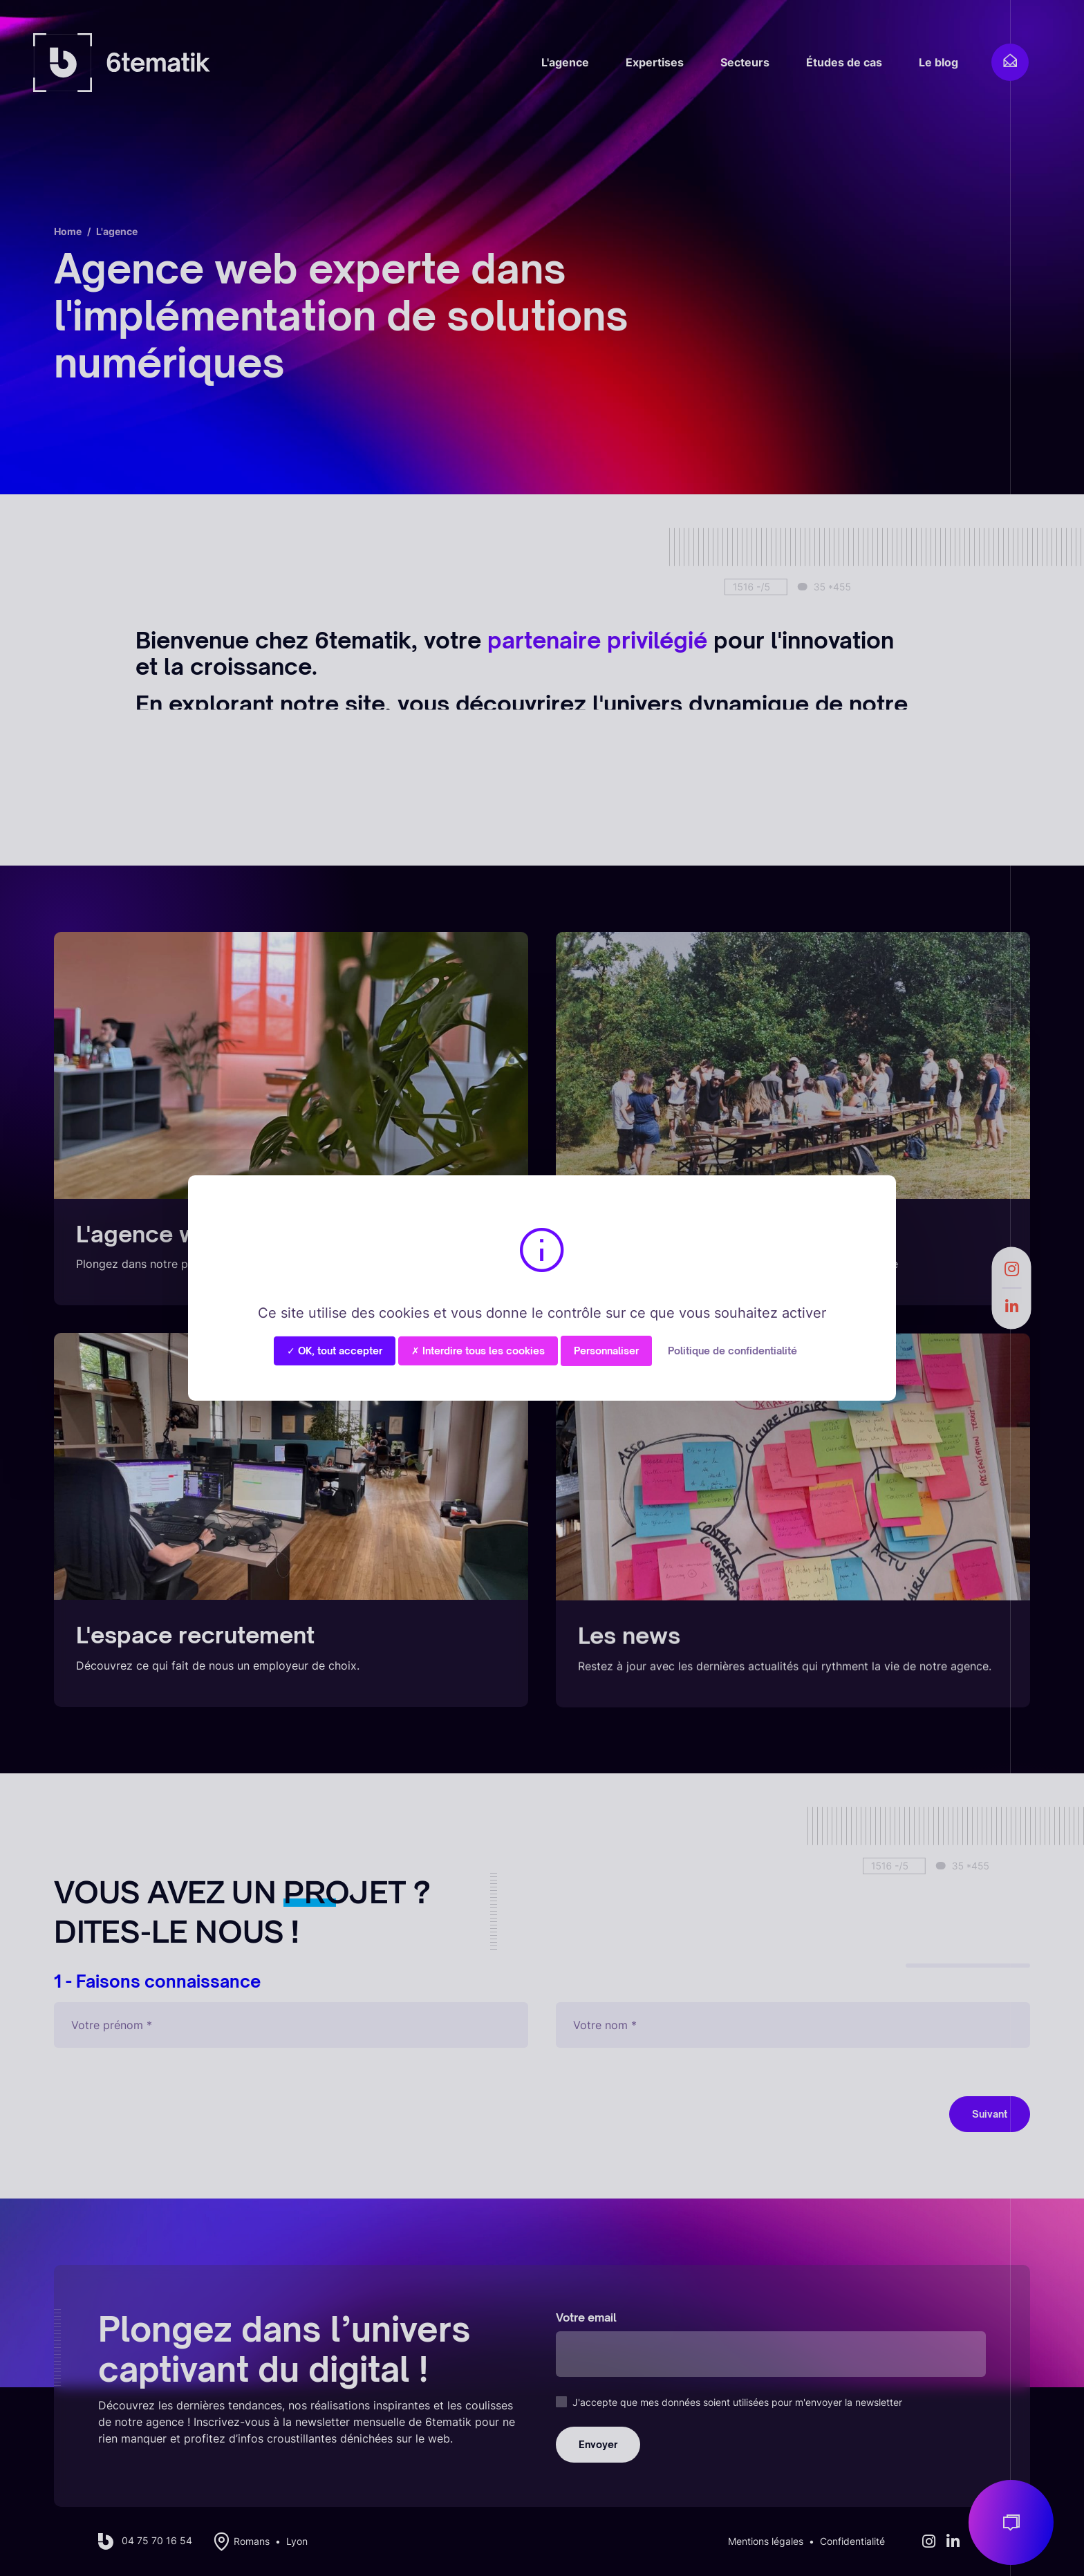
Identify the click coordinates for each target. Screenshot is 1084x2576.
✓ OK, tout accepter (334, 1350)
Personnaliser (606, 1350)
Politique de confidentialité (732, 1350)
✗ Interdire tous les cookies (478, 1350)
